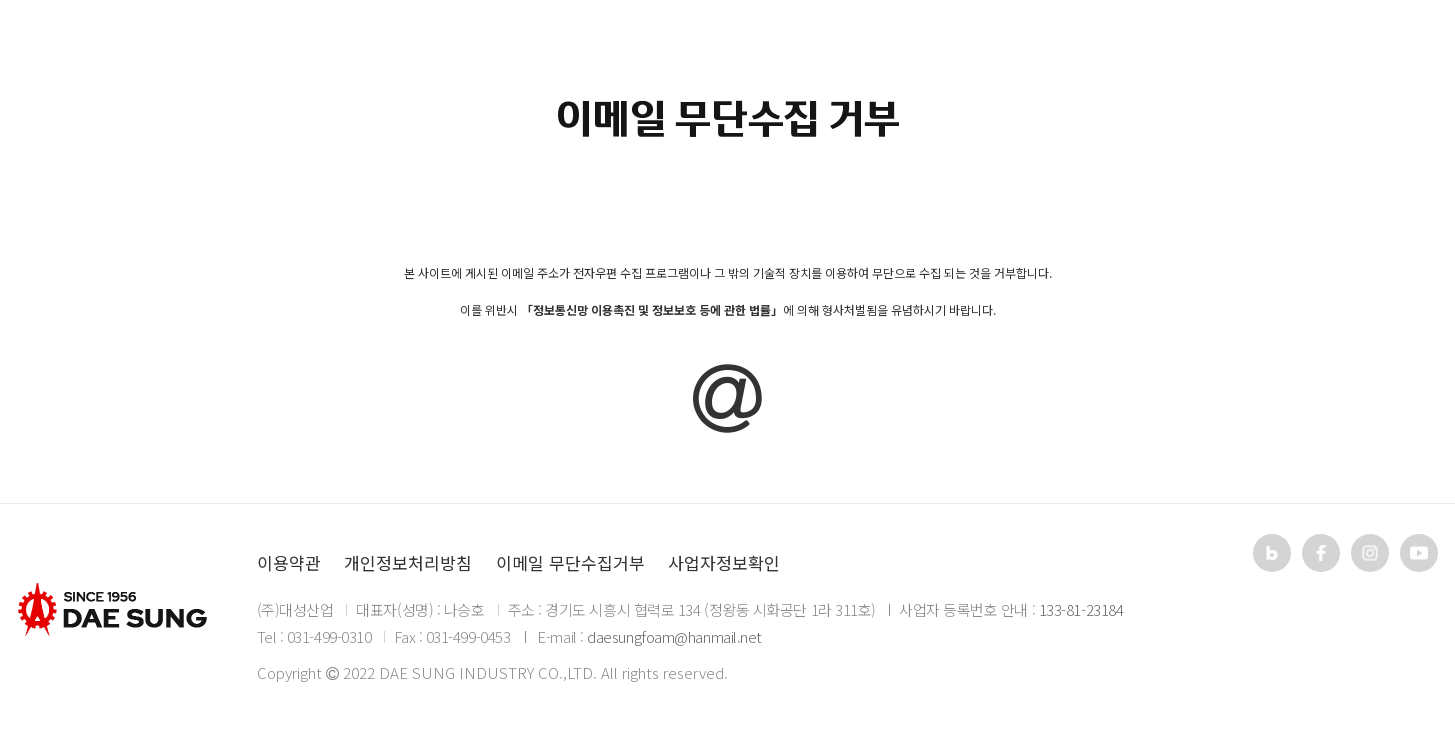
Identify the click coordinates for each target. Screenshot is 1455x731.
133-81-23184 (1081, 609)
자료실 (799, 45)
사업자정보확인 (724, 562)
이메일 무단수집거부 (570, 562)
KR (1307, 44)
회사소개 (515, 45)
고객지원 (940, 45)
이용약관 (289, 562)
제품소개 (659, 45)
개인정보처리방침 (408, 562)
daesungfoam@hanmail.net (674, 636)
